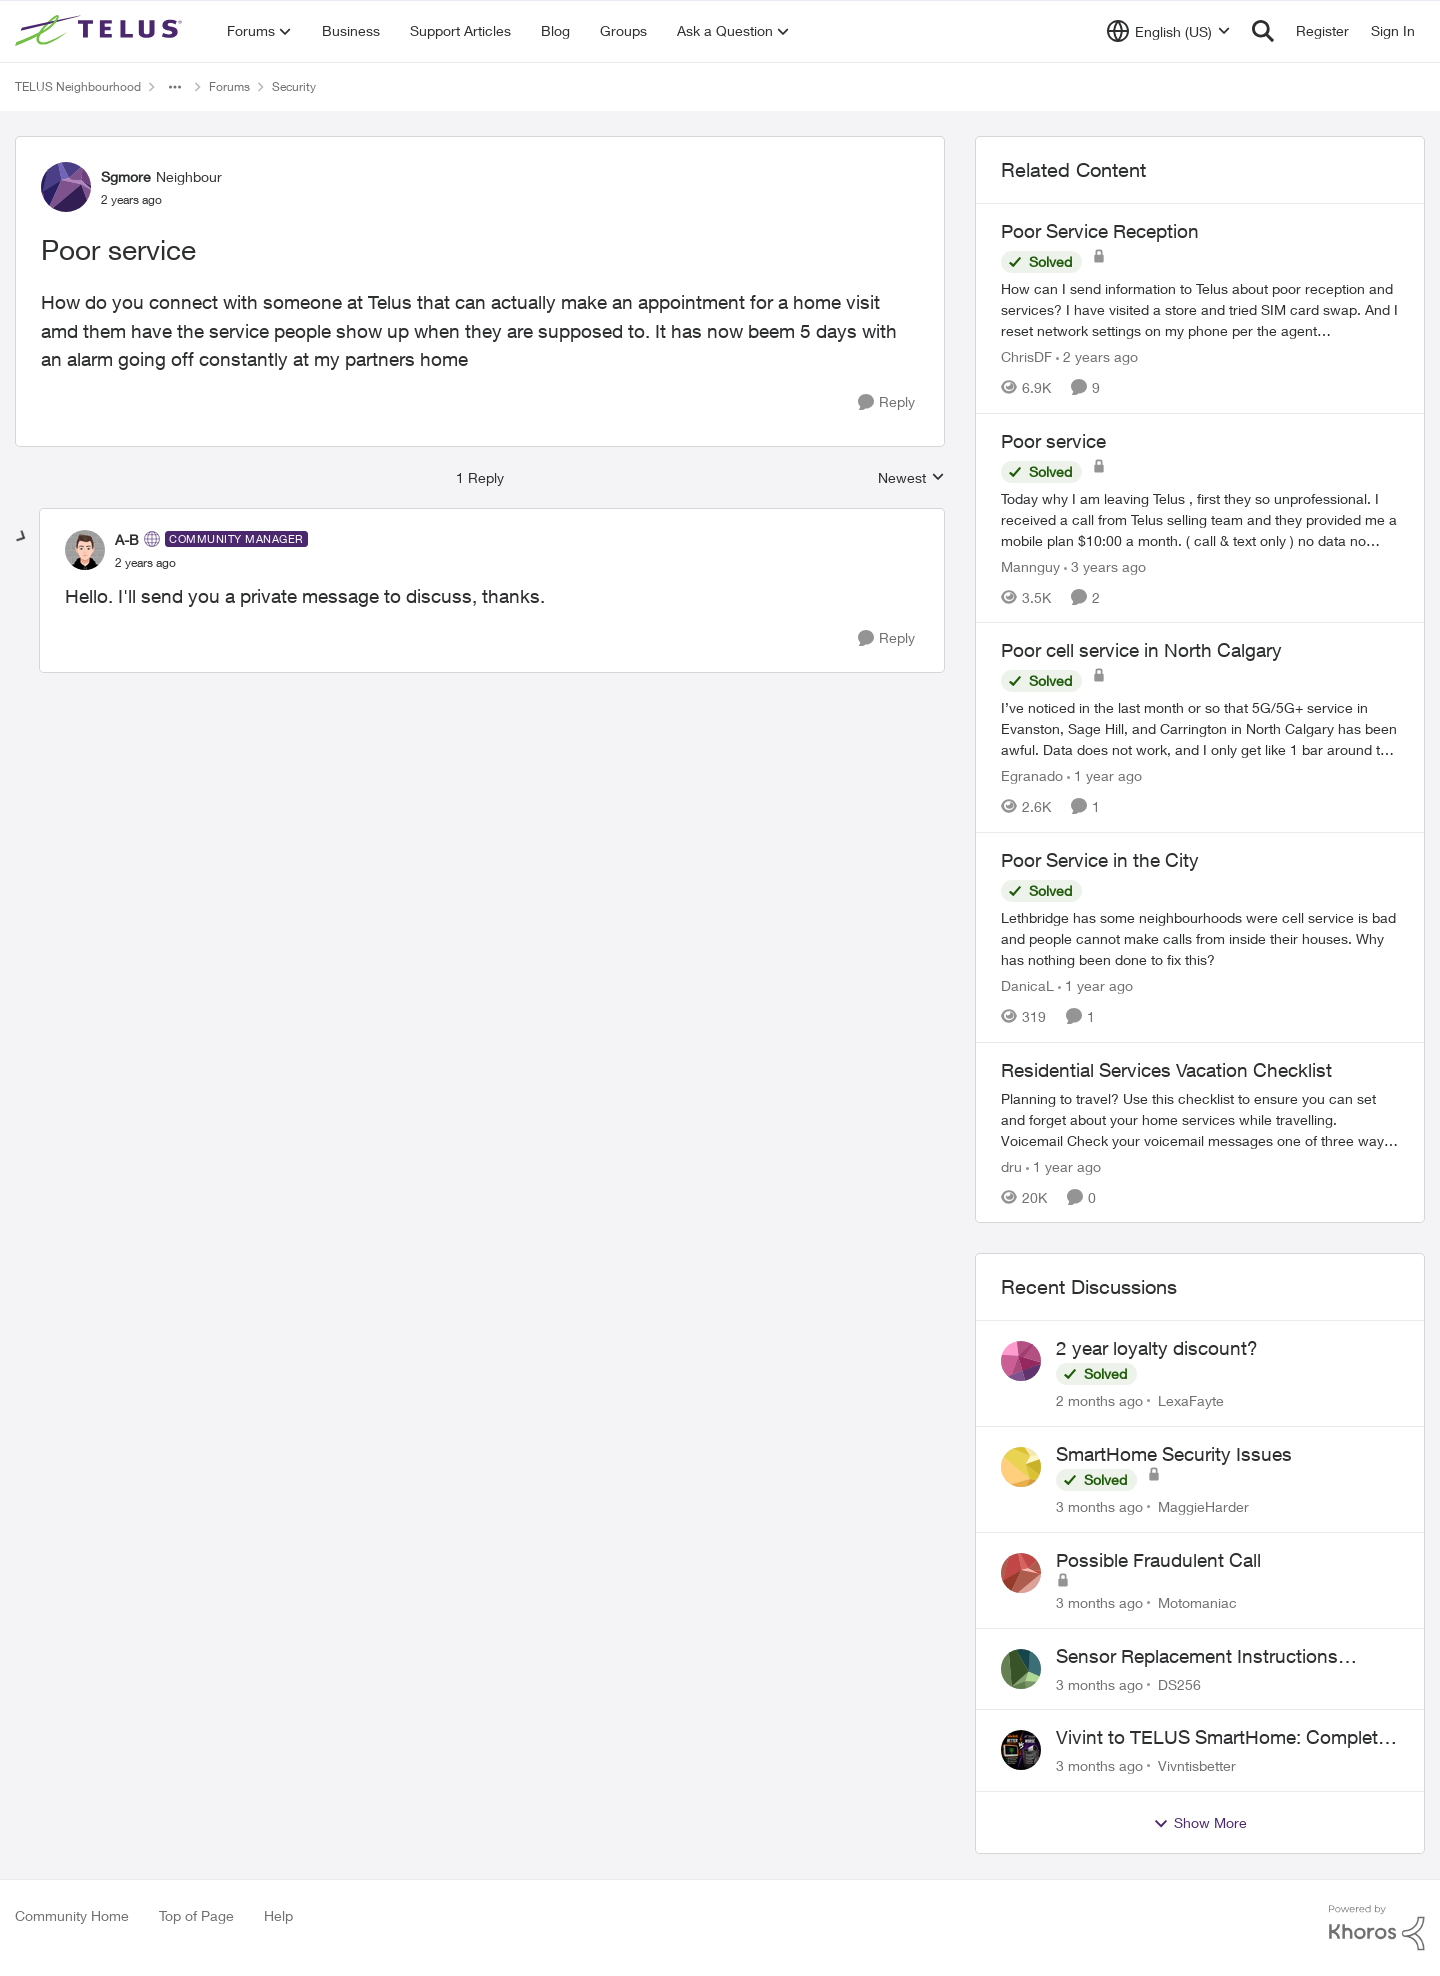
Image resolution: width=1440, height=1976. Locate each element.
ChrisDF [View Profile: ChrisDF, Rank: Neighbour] (1026, 356)
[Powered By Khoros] (1377, 1928)
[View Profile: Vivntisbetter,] (1021, 1750)
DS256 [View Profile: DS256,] (1179, 1683)
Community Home (72, 1915)
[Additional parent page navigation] (175, 87)
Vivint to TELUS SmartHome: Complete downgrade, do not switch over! (1222, 1738)
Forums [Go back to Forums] (229, 86)
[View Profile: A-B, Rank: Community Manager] (85, 550)
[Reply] (886, 402)
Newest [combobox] (911, 478)
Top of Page (196, 1915)
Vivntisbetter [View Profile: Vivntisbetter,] (1197, 1765)
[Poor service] (145, 563)
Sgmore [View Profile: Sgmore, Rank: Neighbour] (126, 176)
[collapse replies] (22, 537)
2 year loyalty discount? (1157, 1348)
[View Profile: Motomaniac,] (1021, 1573)
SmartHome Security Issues (1174, 1454)
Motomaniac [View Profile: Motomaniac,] (1197, 1602)
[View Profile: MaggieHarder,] (1021, 1467)
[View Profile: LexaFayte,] (1021, 1361)
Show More (1200, 1823)
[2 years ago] (1097, 356)
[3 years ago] (1105, 565)
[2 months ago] (1099, 1400)
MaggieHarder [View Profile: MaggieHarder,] (1203, 1506)
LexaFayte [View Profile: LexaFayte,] (1191, 1400)
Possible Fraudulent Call (1158, 1560)
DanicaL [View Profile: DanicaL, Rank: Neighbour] (1027, 985)
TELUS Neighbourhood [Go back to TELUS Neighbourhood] (78, 86)
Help (278, 1915)
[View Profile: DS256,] (1021, 1669)
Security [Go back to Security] (294, 86)
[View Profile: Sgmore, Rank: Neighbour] (66, 187)
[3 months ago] (1099, 1506)
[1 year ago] (1104, 775)
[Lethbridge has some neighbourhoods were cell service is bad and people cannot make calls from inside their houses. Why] (1200, 938)
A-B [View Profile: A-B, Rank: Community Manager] (127, 539)
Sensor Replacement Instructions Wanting (1197, 1657)
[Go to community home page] (101, 31)
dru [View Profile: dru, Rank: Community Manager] (1011, 1165)
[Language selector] (1168, 31)
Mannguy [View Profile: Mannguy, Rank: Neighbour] (1030, 565)
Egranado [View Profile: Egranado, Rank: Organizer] (1032, 775)
